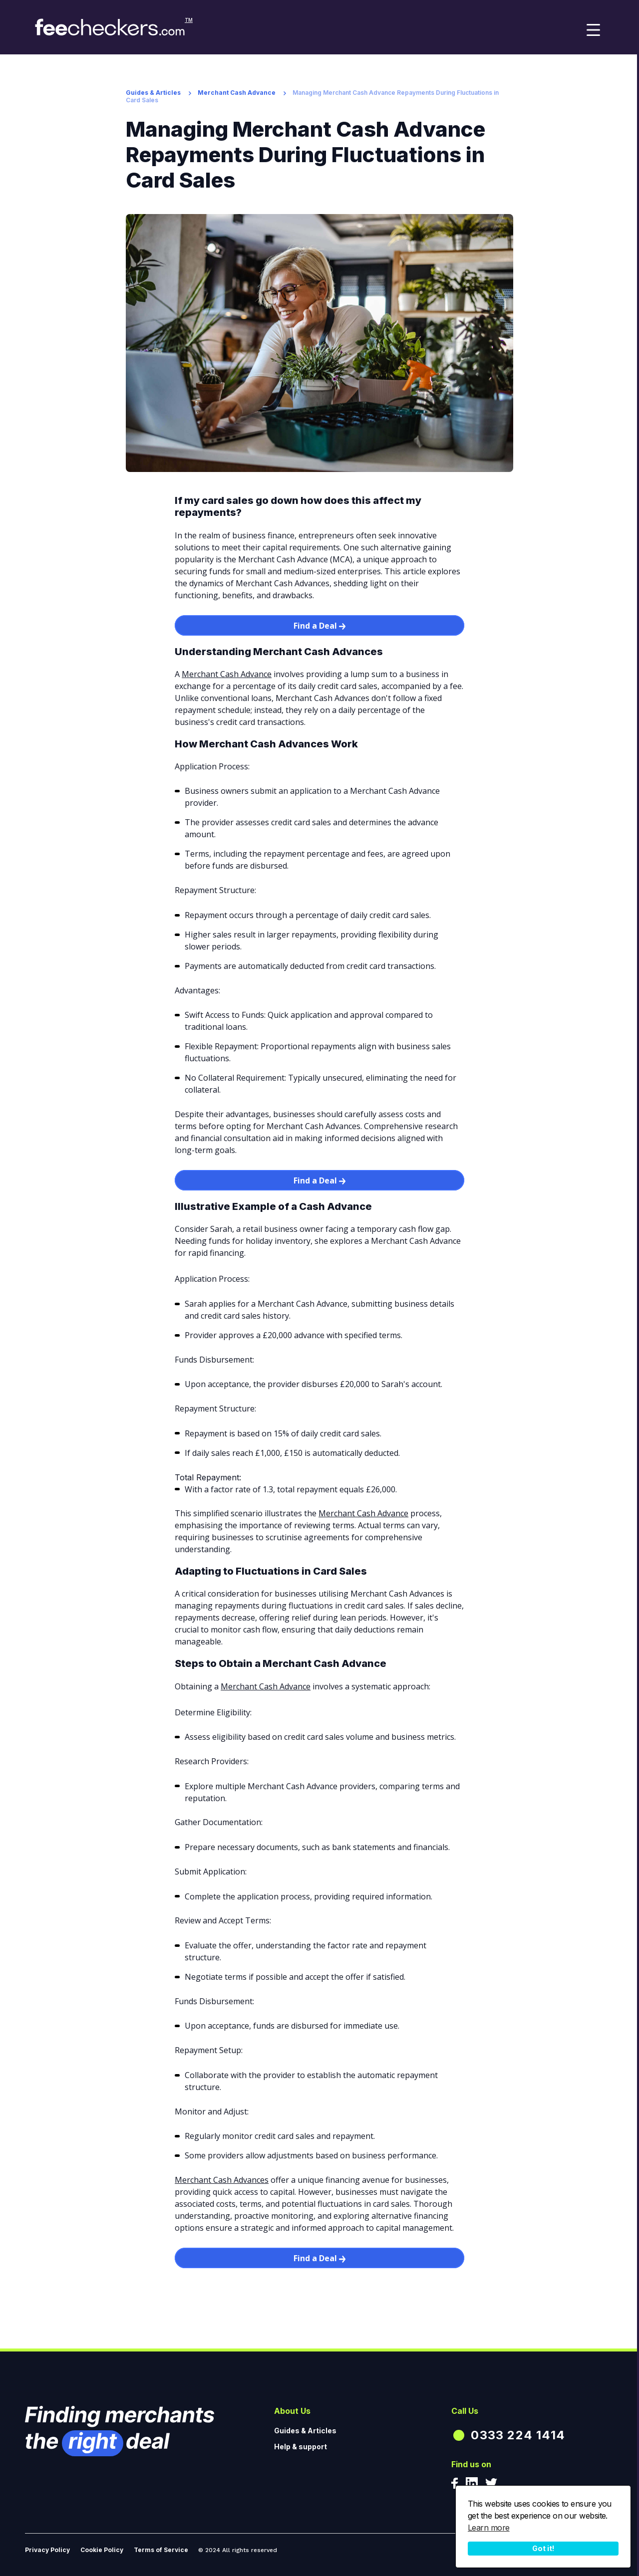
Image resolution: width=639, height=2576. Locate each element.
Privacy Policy (47, 2550)
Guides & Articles (153, 92)
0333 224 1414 (518, 2435)
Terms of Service (161, 2550)
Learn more (489, 2528)
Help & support (300, 2446)
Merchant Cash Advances (222, 2179)
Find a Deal (319, 625)
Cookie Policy (101, 2550)
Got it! (543, 2548)
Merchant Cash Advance (237, 92)
